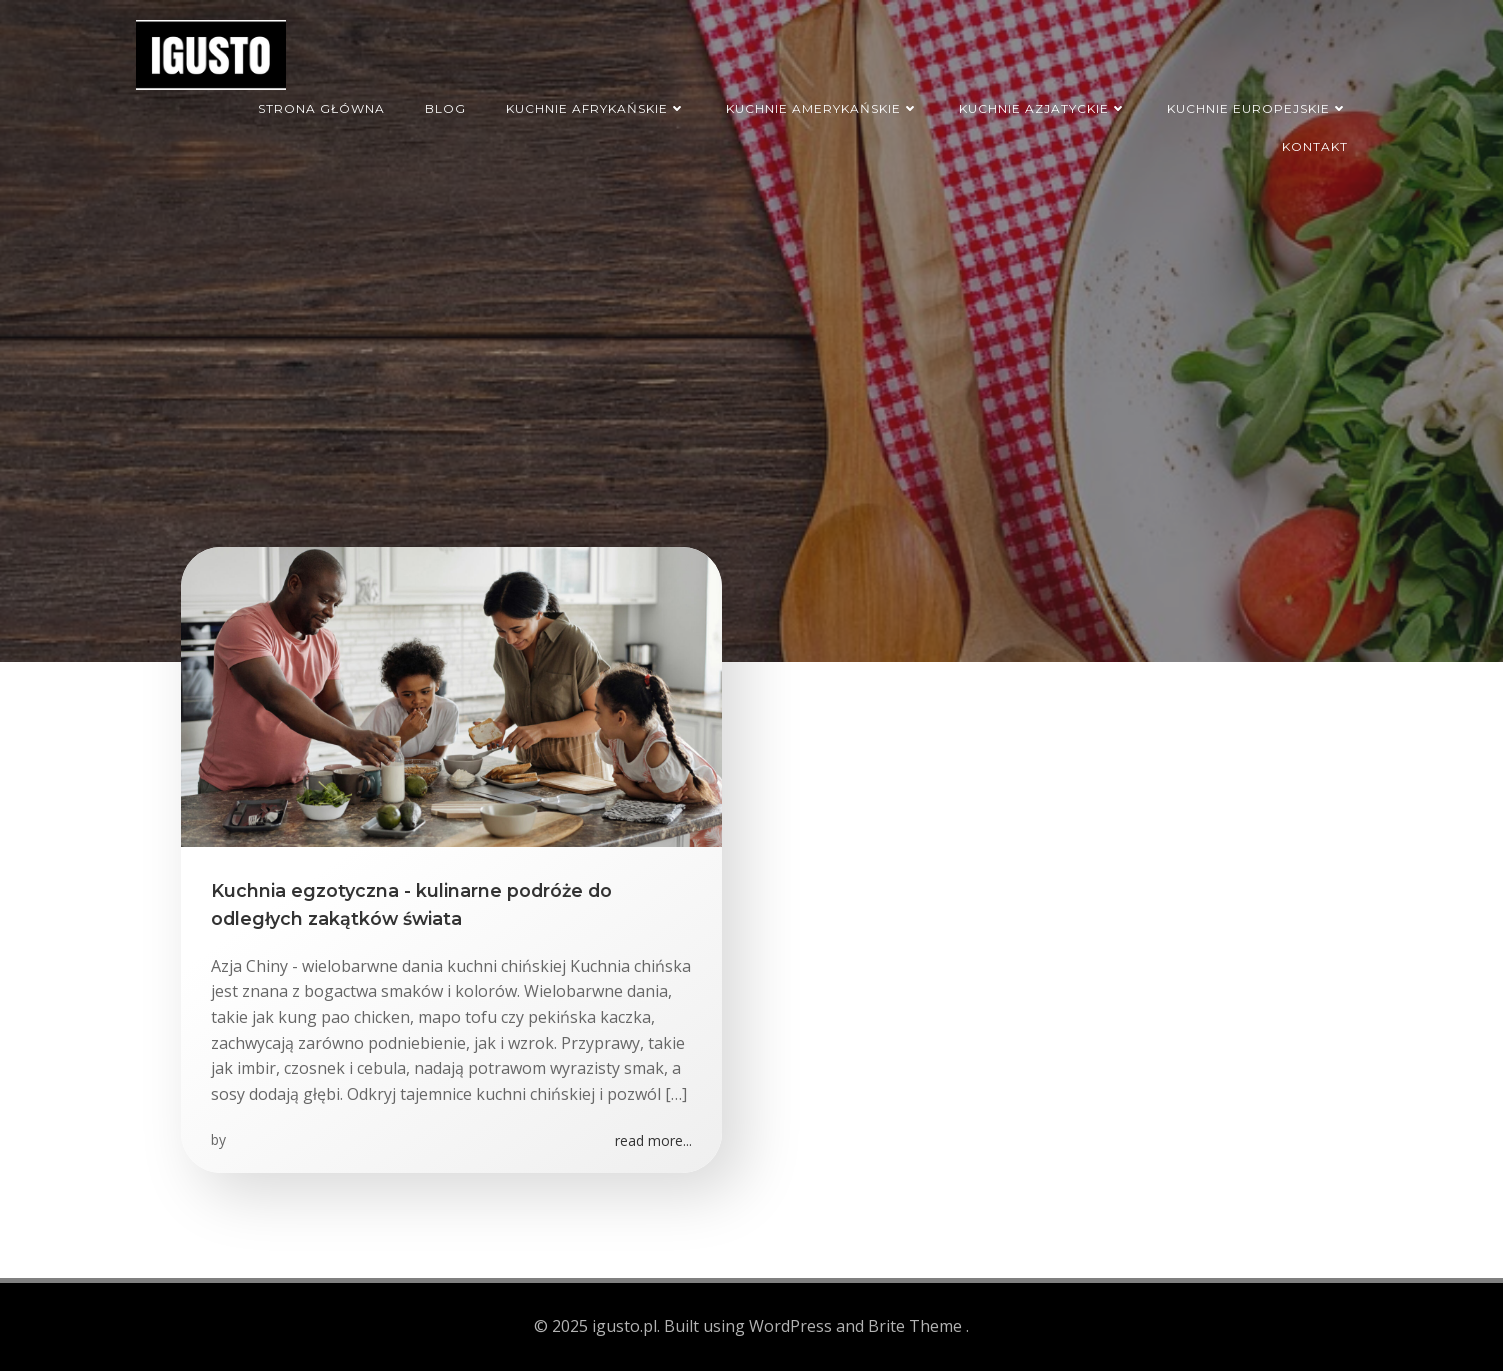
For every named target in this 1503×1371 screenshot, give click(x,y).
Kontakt (1315, 146)
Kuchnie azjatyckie (1043, 108)
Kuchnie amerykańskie (822, 108)
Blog (445, 108)
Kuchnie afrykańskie (596, 108)
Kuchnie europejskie (1257, 108)
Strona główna (321, 108)
